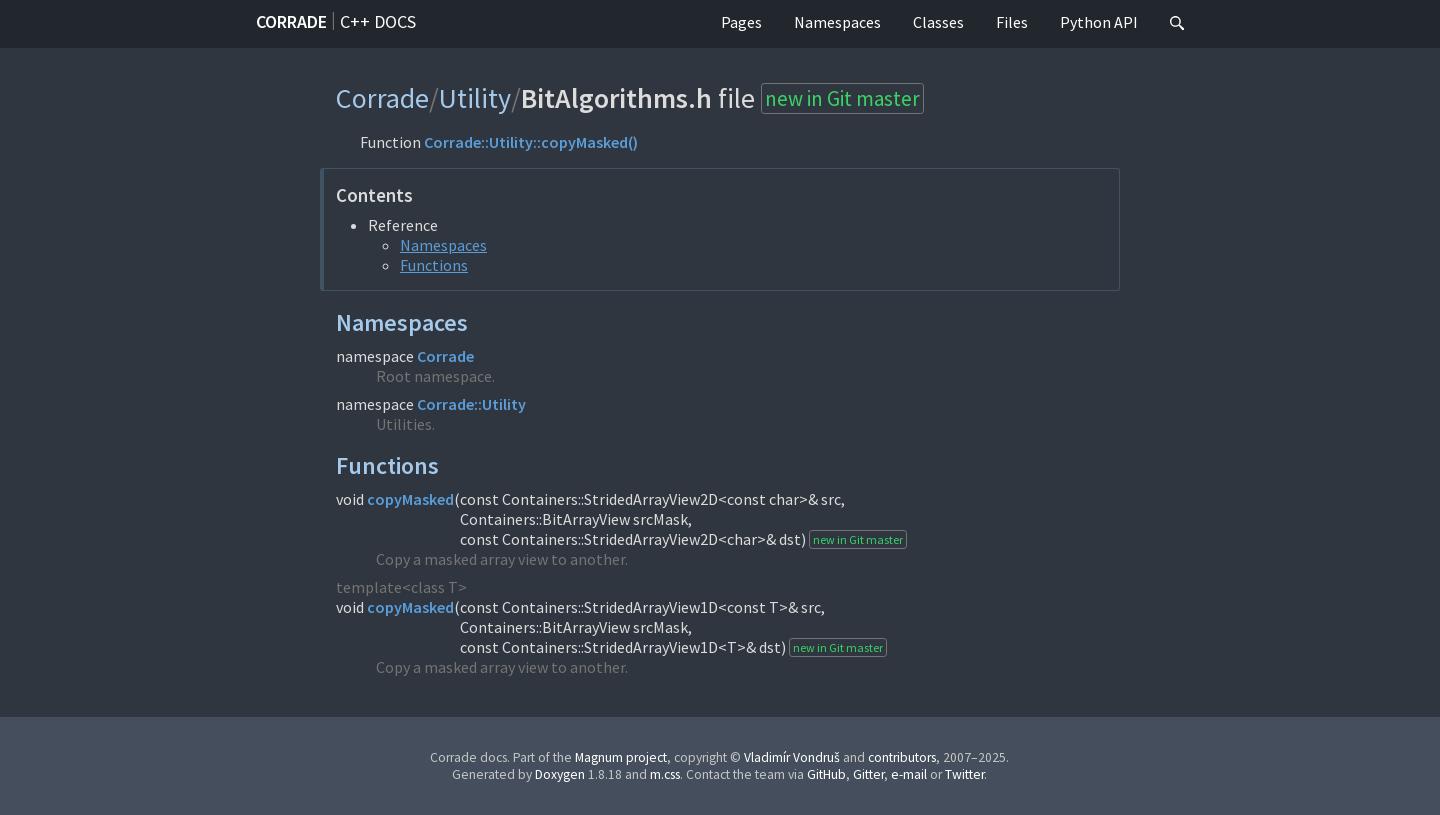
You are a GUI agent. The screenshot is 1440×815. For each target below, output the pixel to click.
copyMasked (410, 499)
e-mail (909, 774)
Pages (741, 22)
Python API (1099, 22)
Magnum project (621, 757)
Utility (475, 98)
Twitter (964, 774)
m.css (665, 774)
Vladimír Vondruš (792, 757)
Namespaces (837, 22)
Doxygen (560, 774)
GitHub (826, 774)
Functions (434, 265)
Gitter (868, 774)
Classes (938, 22)
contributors (902, 757)
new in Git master (842, 98)
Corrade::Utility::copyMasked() (531, 142)
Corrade (291, 21)
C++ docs (378, 21)
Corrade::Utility (471, 404)
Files (1012, 22)
